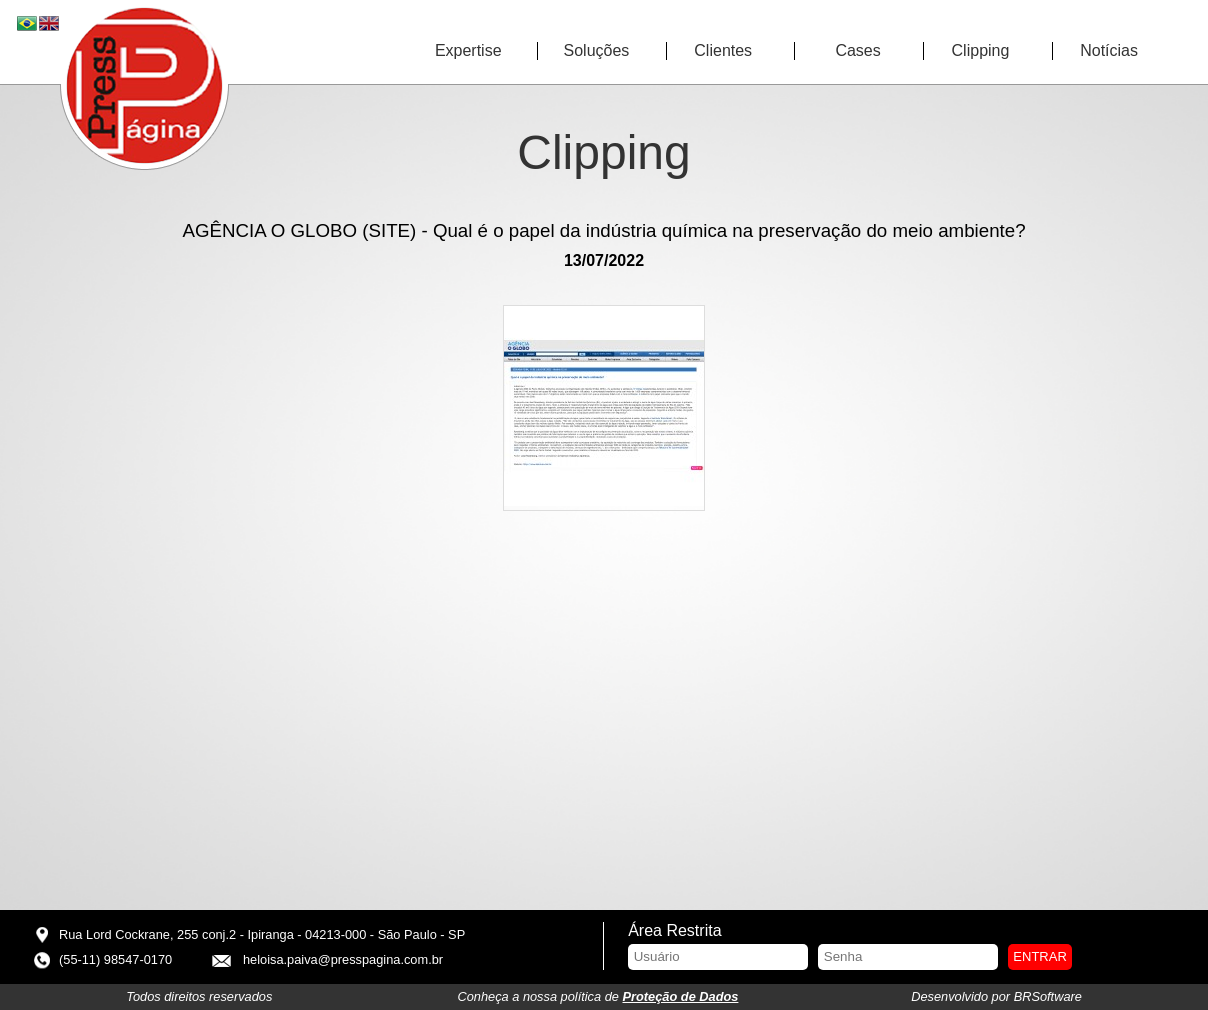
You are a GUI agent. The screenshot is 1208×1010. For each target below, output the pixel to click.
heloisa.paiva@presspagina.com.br (343, 959)
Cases (857, 50)
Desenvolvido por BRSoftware (996, 996)
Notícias (1109, 50)
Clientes (723, 50)
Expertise (468, 50)
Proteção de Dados (681, 996)
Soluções (597, 50)
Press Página (145, 86)
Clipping (981, 50)
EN (50, 24)
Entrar (1039, 956)
